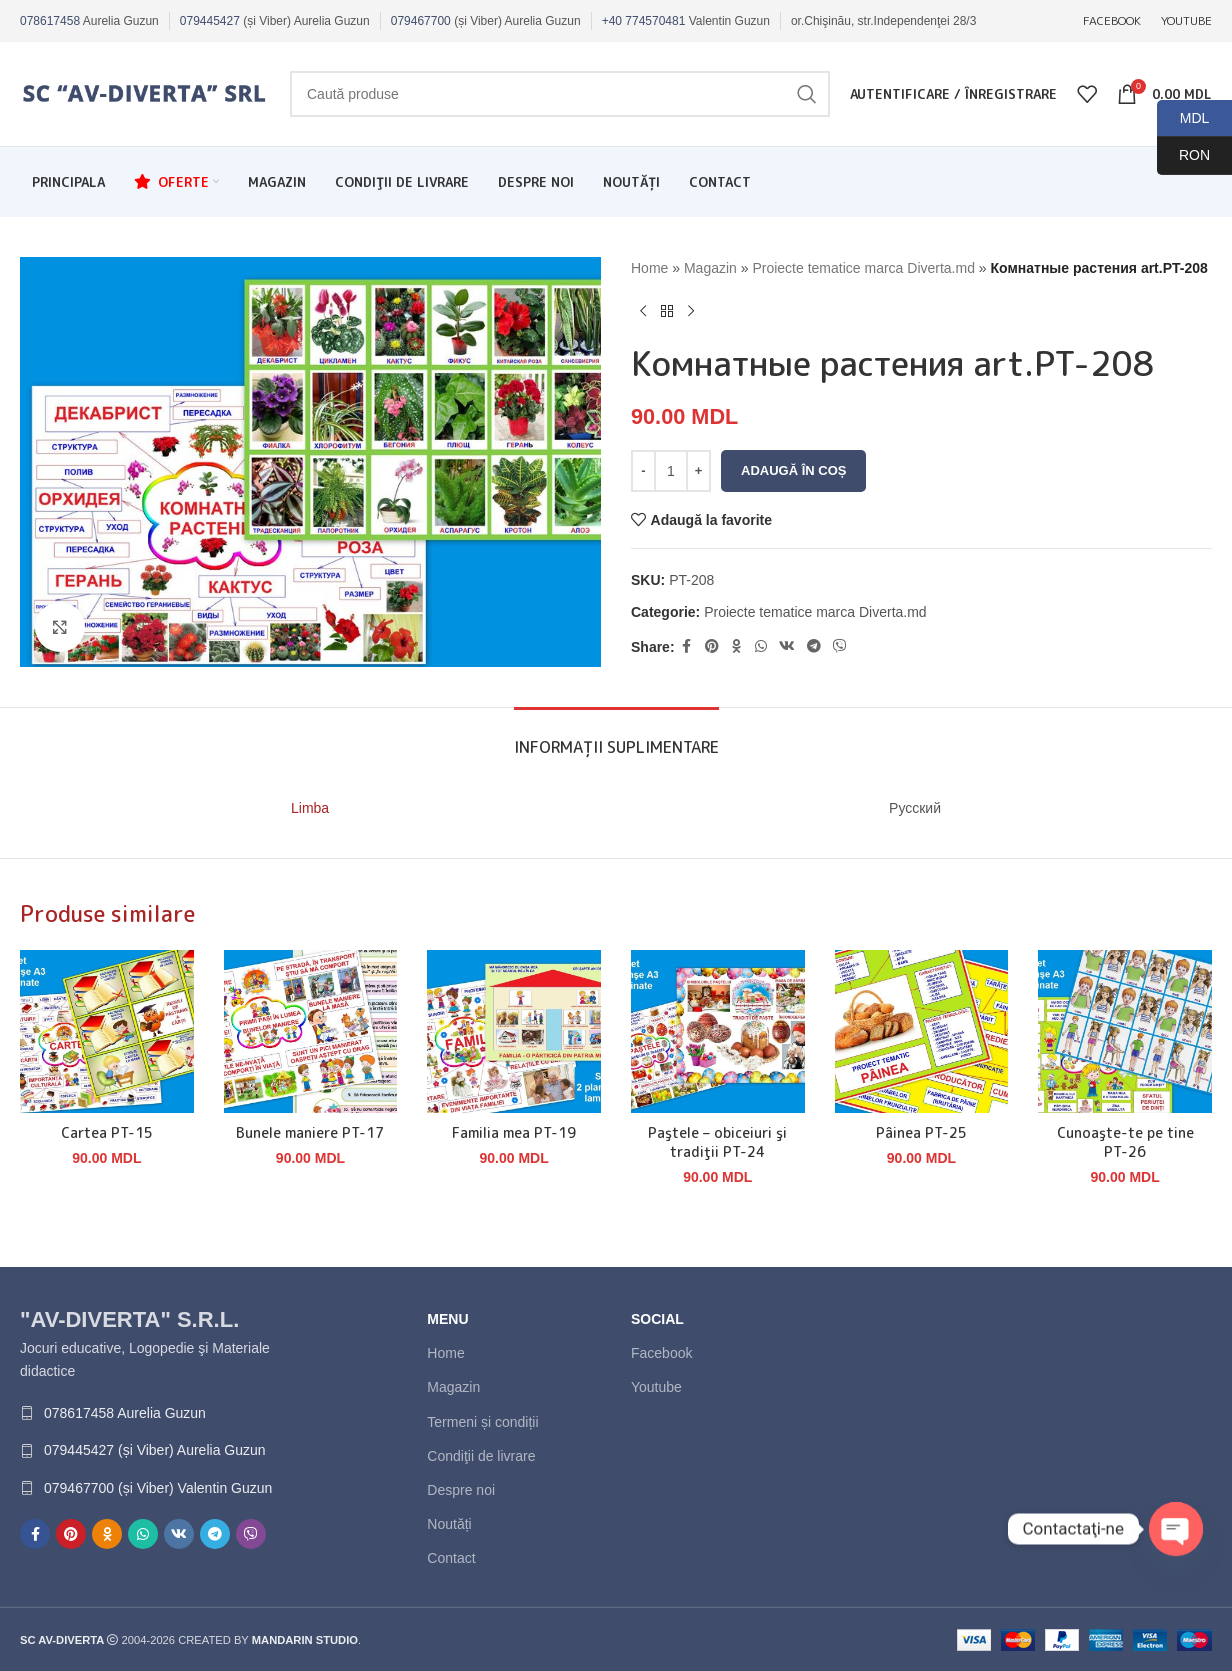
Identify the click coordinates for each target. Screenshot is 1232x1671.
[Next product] (691, 311)
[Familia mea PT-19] (514, 1032)
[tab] (616, 737)
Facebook (661, 1353)
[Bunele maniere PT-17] (311, 1032)
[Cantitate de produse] (671, 471)
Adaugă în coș (793, 470)
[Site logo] (145, 93)
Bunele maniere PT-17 (310, 1132)
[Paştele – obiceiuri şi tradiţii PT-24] (718, 1032)
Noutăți (449, 1524)
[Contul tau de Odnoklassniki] (737, 646)
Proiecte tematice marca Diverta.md (863, 268)
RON (1183, 155)
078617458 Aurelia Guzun (125, 1413)
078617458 (50, 21)
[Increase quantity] (698, 471)
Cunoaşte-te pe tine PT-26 (1125, 1142)
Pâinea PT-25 (921, 1132)
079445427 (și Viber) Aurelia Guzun (155, 1450)
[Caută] (560, 94)
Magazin (710, 268)
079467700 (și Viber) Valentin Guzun (158, 1488)
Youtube (656, 1387)
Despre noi (461, 1490)
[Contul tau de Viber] (840, 646)
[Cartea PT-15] (107, 1032)
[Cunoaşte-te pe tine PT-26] (1125, 1032)
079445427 (210, 21)
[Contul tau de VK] (787, 646)
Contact (451, 1558)
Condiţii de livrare (481, 1456)
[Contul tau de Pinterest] (712, 646)
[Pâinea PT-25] (922, 1032)
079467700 (421, 21)
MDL (1183, 118)
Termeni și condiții (482, 1422)
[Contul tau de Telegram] (814, 646)
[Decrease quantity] (643, 471)
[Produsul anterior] (643, 311)
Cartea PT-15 (107, 1132)
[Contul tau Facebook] (687, 646)
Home (649, 268)
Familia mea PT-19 (514, 1132)
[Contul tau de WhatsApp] (761, 646)
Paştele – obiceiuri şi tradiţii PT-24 (717, 1142)
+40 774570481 (644, 21)
